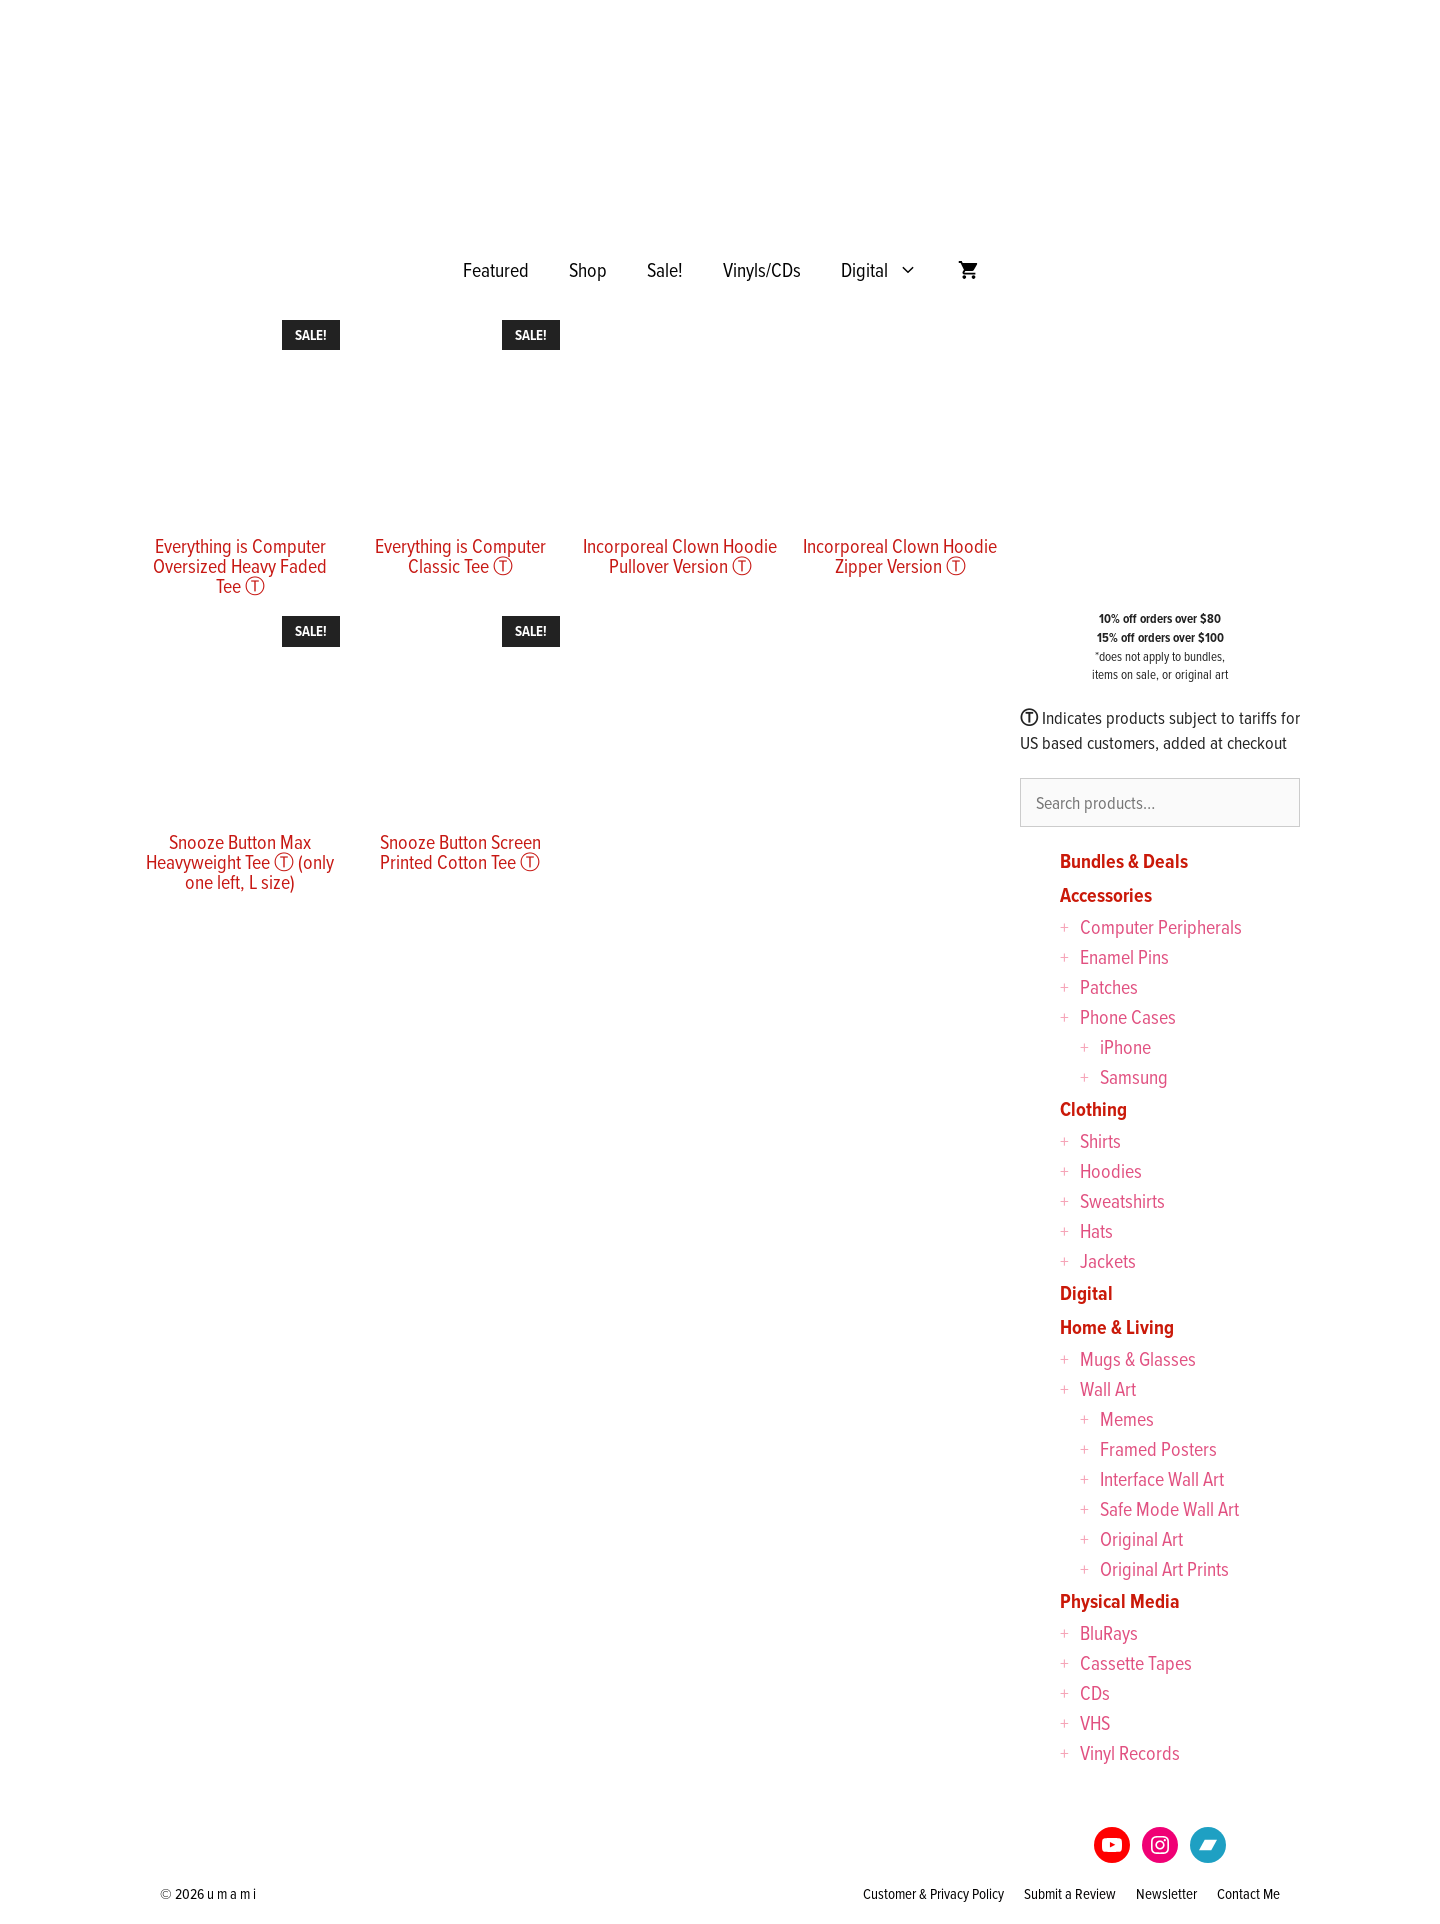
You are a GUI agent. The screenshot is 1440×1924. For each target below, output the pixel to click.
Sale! (665, 269)
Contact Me (1248, 1893)
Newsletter (1166, 1893)
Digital (889, 270)
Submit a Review (1070, 1893)
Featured (496, 269)
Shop (588, 269)
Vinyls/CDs (762, 269)
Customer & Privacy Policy (933, 1893)
